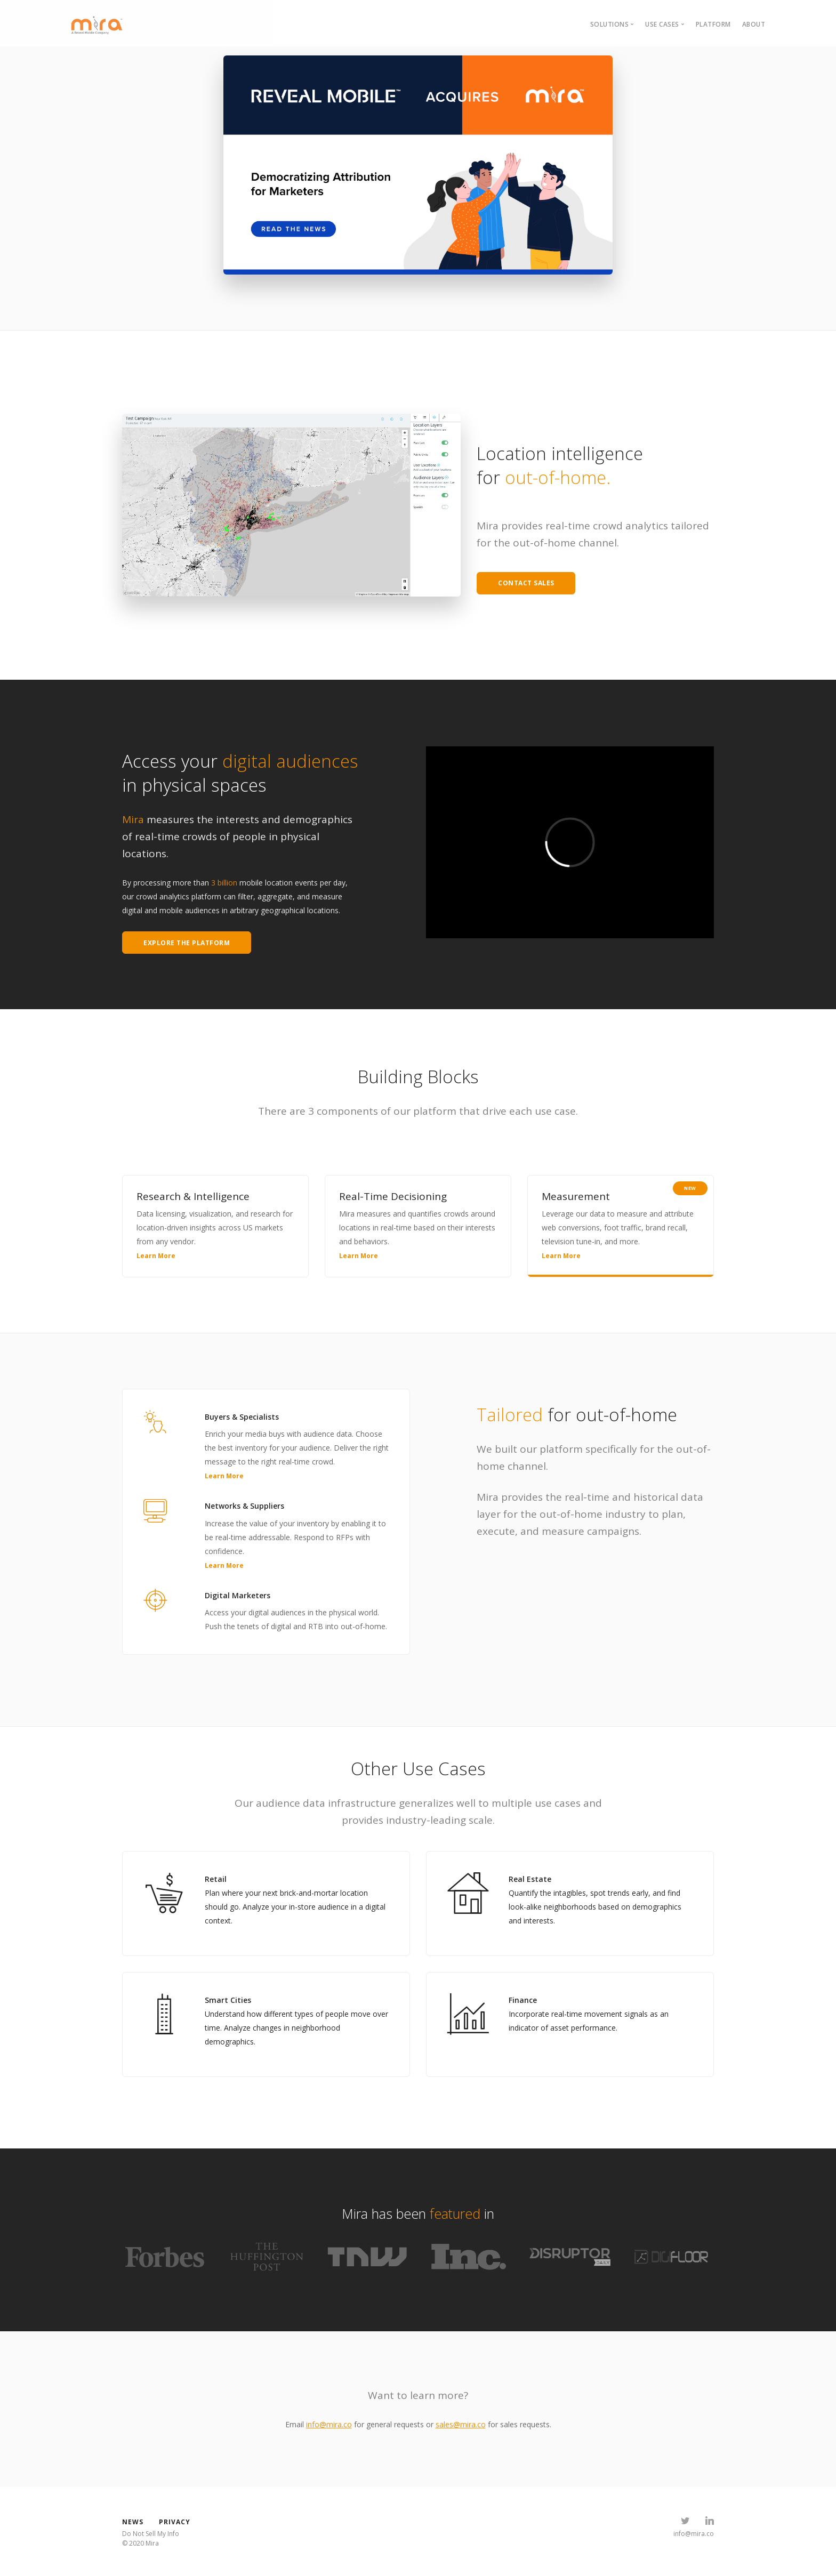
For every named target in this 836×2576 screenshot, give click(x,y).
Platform (713, 24)
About (754, 24)
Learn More (155, 1255)
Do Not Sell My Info (150, 2533)
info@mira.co (329, 2424)
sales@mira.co (461, 2424)
